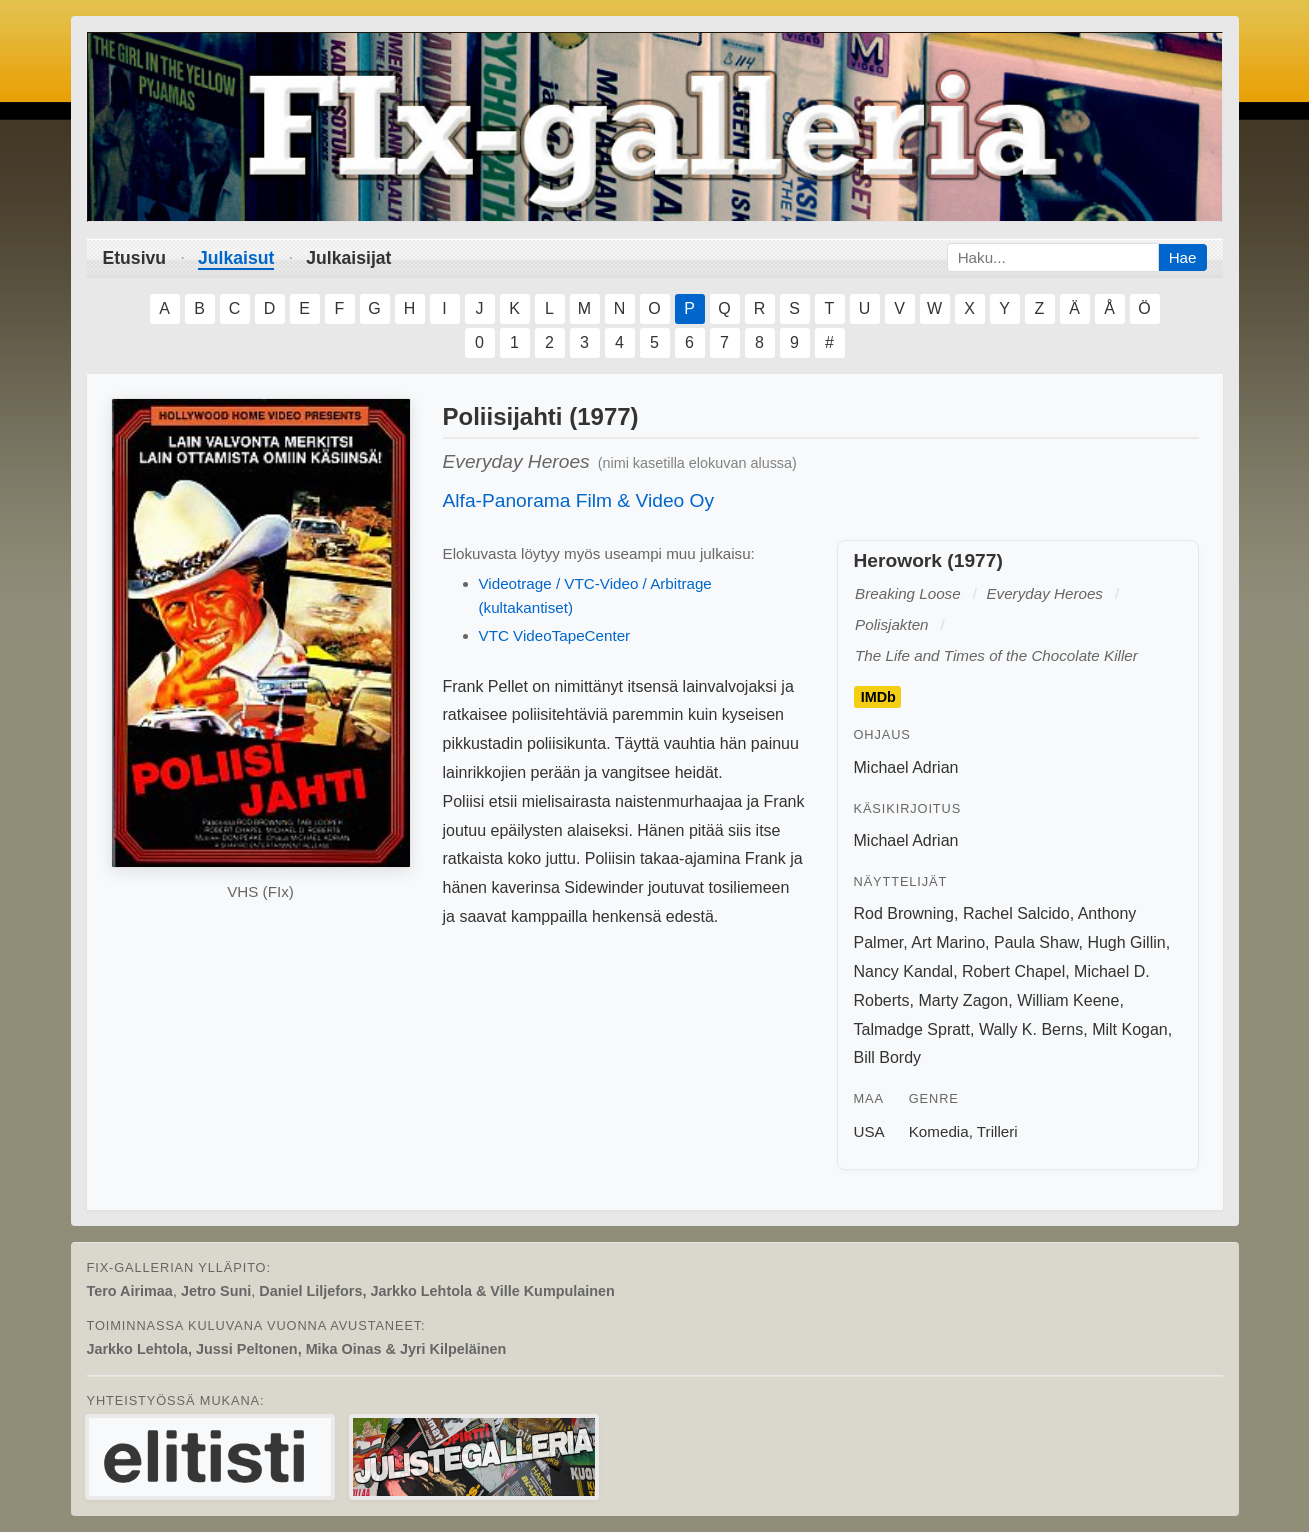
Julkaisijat (348, 258)
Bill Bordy (888, 1057)
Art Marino (948, 942)
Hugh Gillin (1126, 942)
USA (869, 1131)
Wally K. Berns (1031, 1029)
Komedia (939, 1131)
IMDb (878, 697)
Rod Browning (904, 913)
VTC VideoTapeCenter (555, 635)
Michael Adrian (906, 767)
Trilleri (997, 1131)
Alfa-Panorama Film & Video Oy (579, 500)
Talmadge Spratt (912, 1029)
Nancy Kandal (904, 971)
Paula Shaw (1036, 942)
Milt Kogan (1130, 1029)
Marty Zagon (963, 1000)
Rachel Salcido (1016, 913)
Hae (1183, 257)
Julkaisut (236, 258)
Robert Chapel (1013, 971)
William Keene (1068, 1000)
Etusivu (135, 258)
